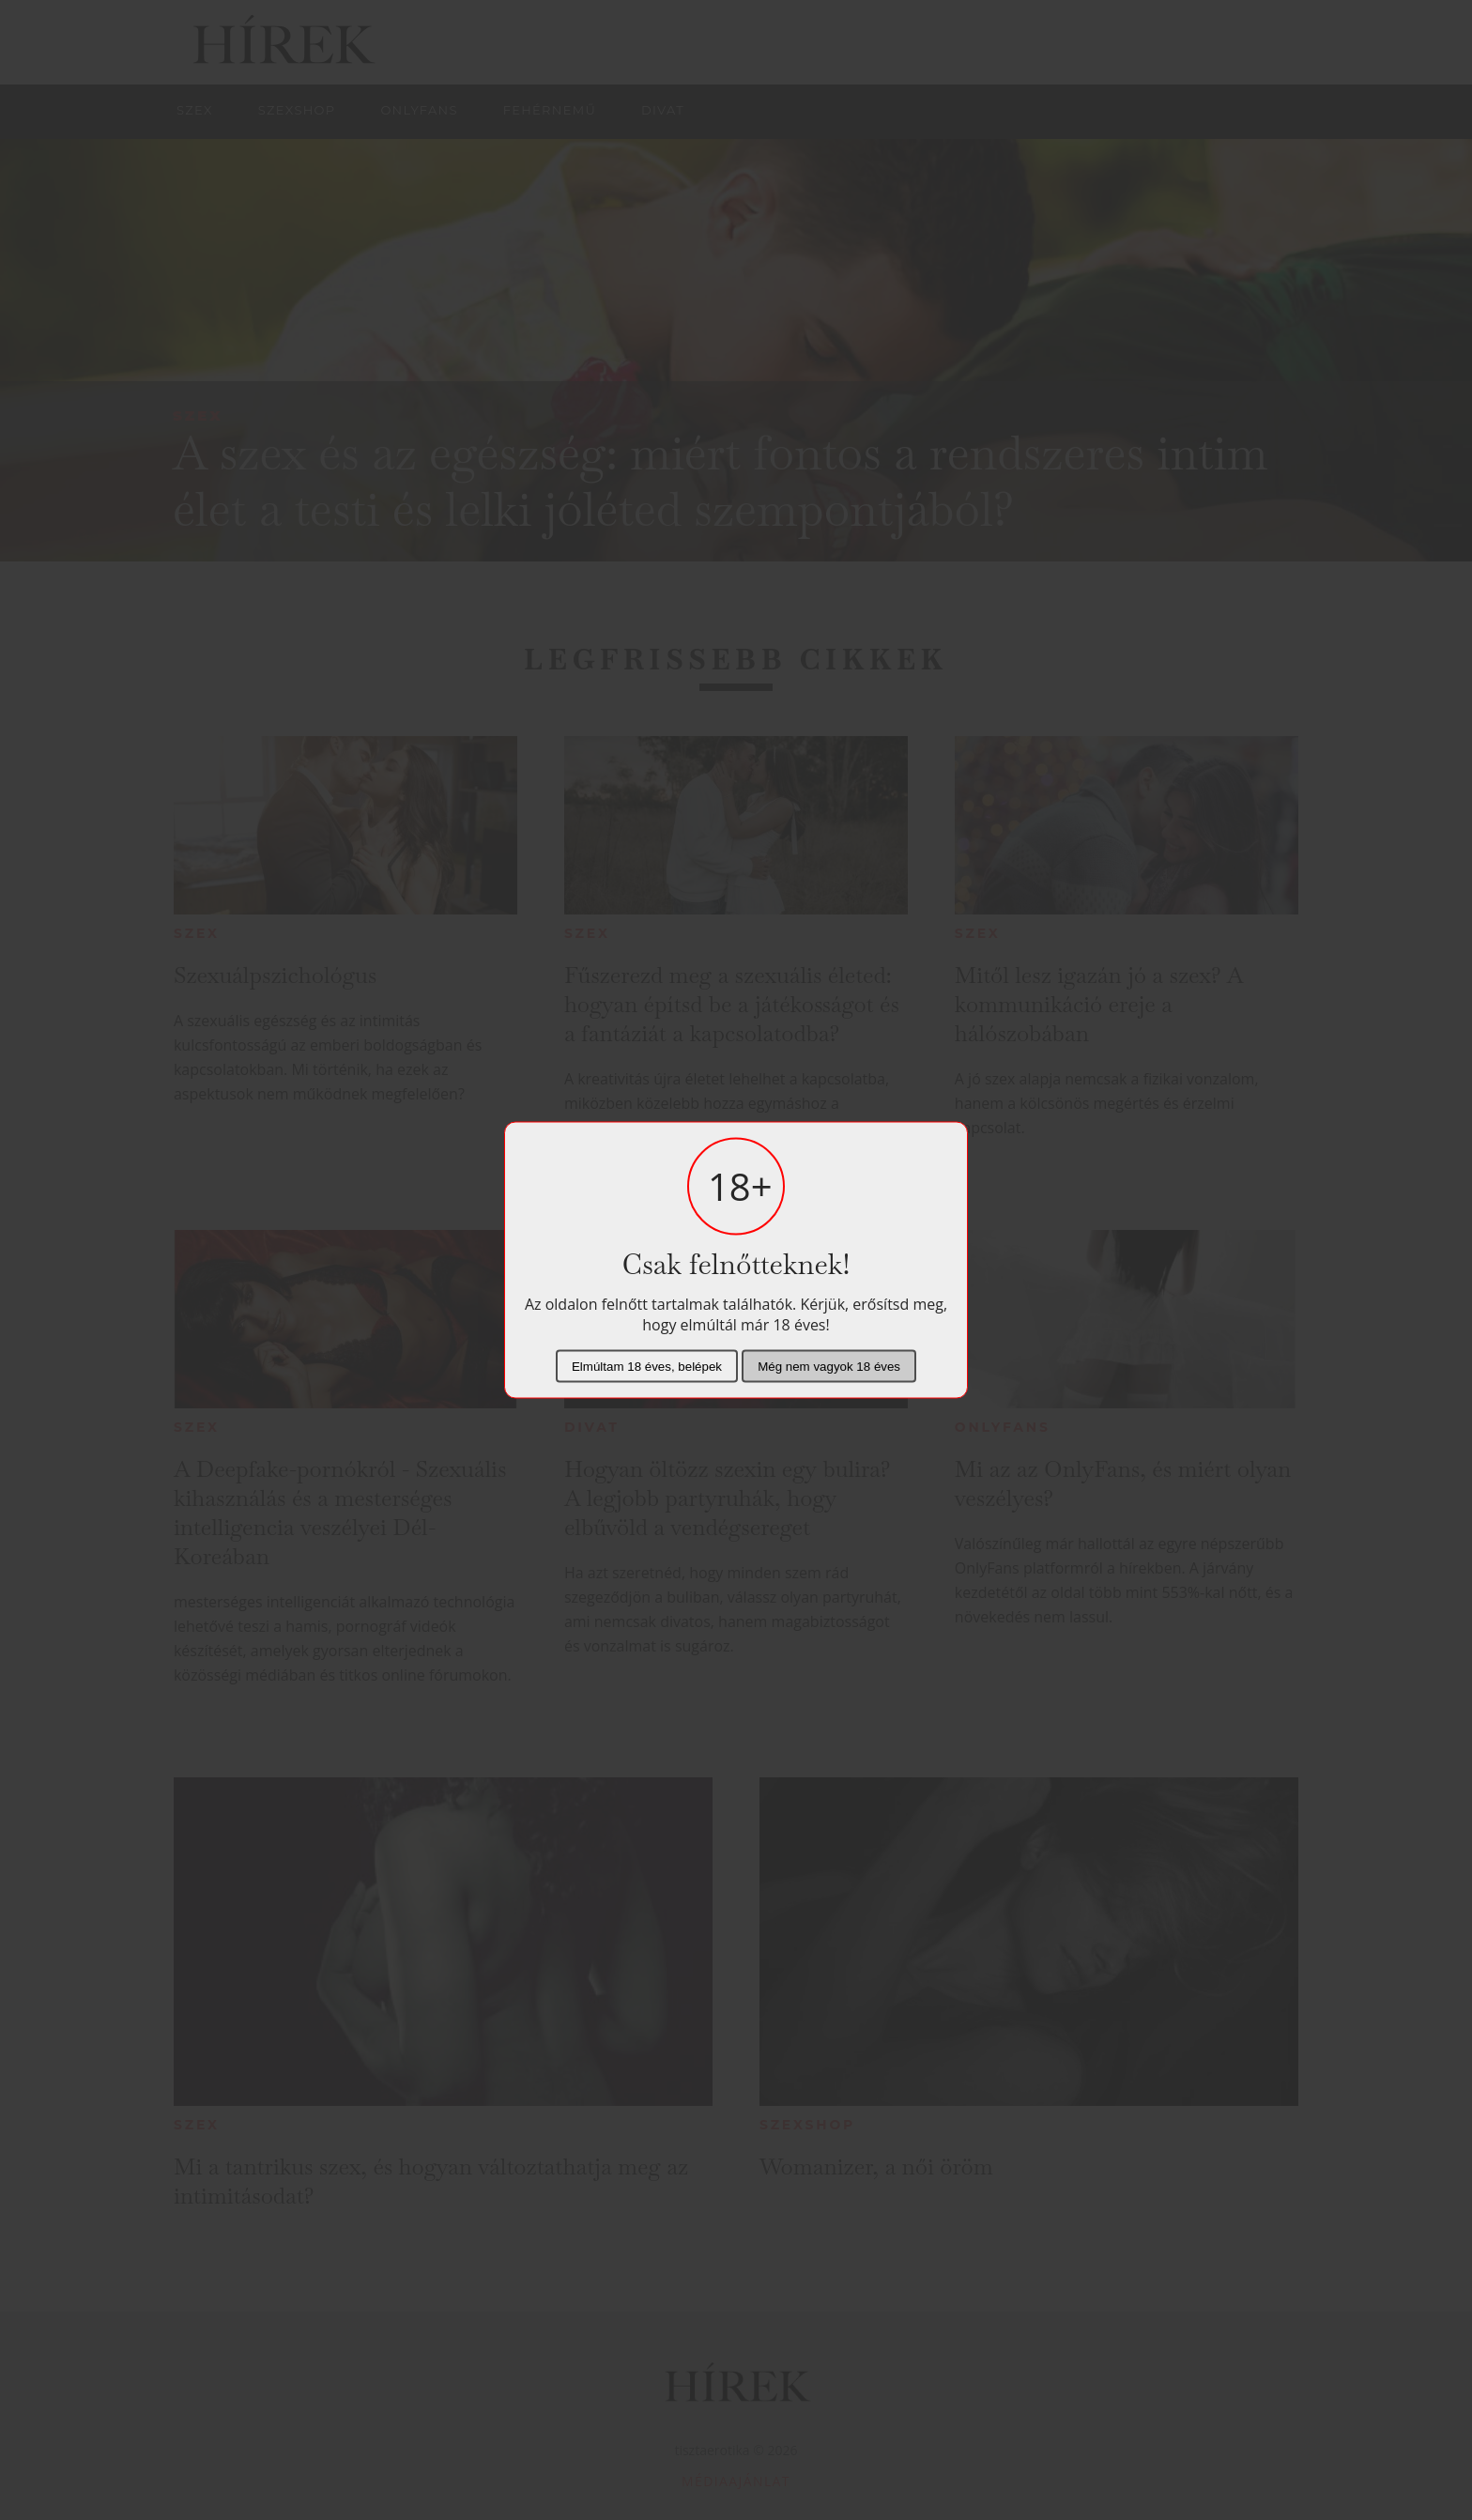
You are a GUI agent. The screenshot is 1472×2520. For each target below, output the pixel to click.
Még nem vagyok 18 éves (829, 1367)
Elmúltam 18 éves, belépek (647, 1367)
